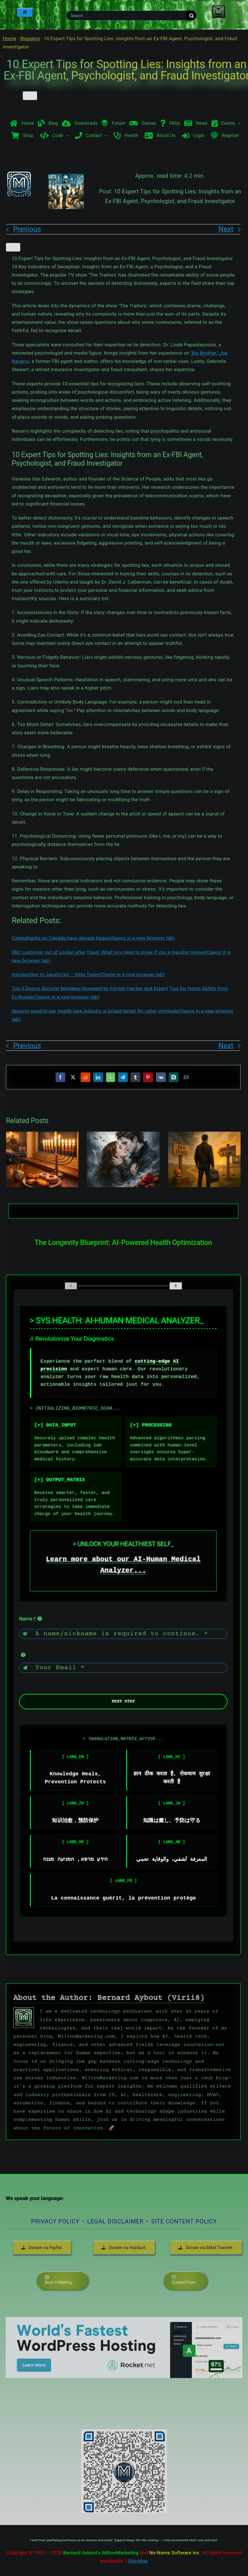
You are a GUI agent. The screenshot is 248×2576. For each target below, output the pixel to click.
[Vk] (161, 1077)
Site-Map (138, 2561)
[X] (73, 1077)
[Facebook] (60, 1077)
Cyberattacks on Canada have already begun (93, 938)
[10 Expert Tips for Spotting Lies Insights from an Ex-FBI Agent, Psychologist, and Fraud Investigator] (66, 207)
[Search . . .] (126, 16)
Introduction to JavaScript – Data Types (88, 974)
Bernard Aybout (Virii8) (150, 1998)
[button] (10, 1159)
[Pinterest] (148, 1077)
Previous (27, 229)
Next (225, 229)
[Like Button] (30, 95)
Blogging (30, 38)
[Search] (191, 16)
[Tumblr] (135, 1077)
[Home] (24, 12)
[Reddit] (85, 1077)
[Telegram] (123, 1077)
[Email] (186, 1077)
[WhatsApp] (111, 1077)
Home (9, 38)
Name (27, 1619)
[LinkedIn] (98, 1077)
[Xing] (173, 1077)
